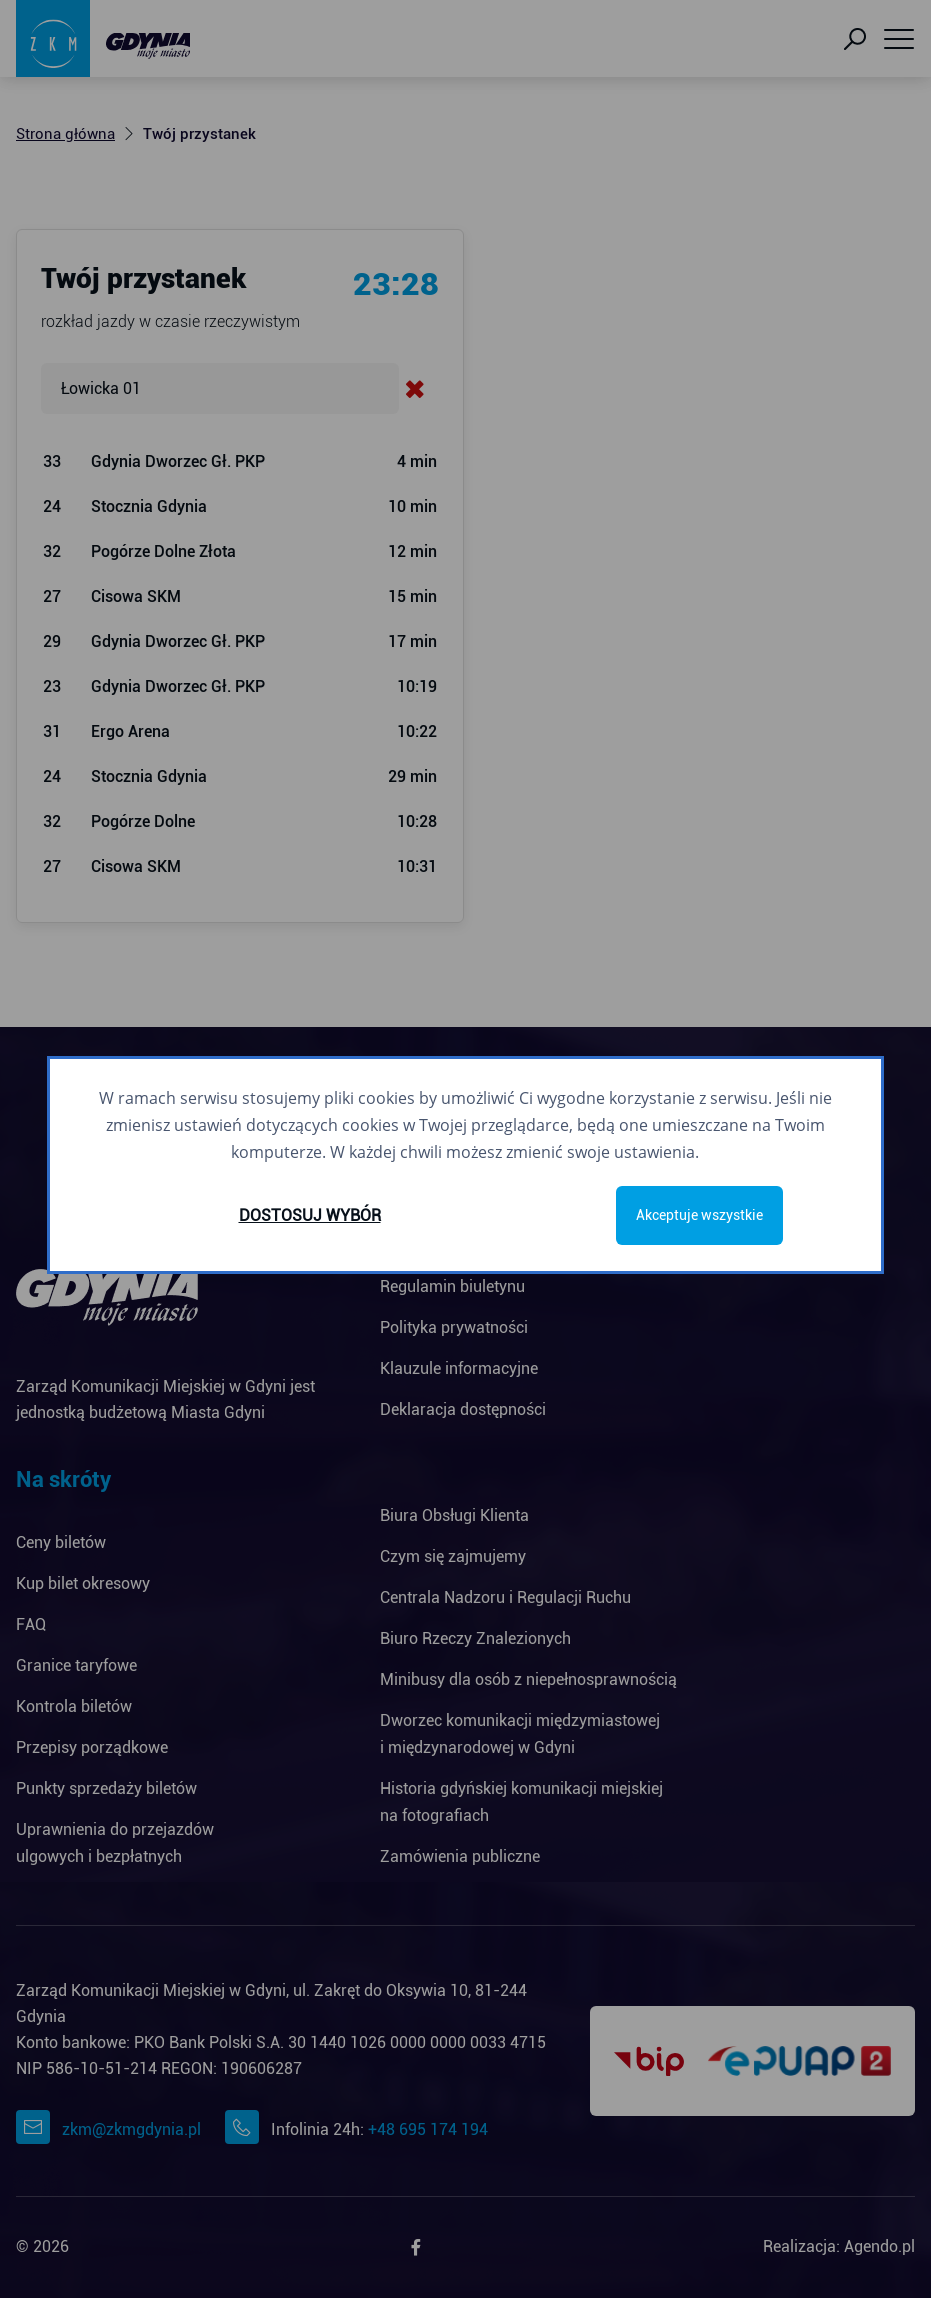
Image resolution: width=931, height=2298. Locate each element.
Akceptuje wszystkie (699, 1215)
